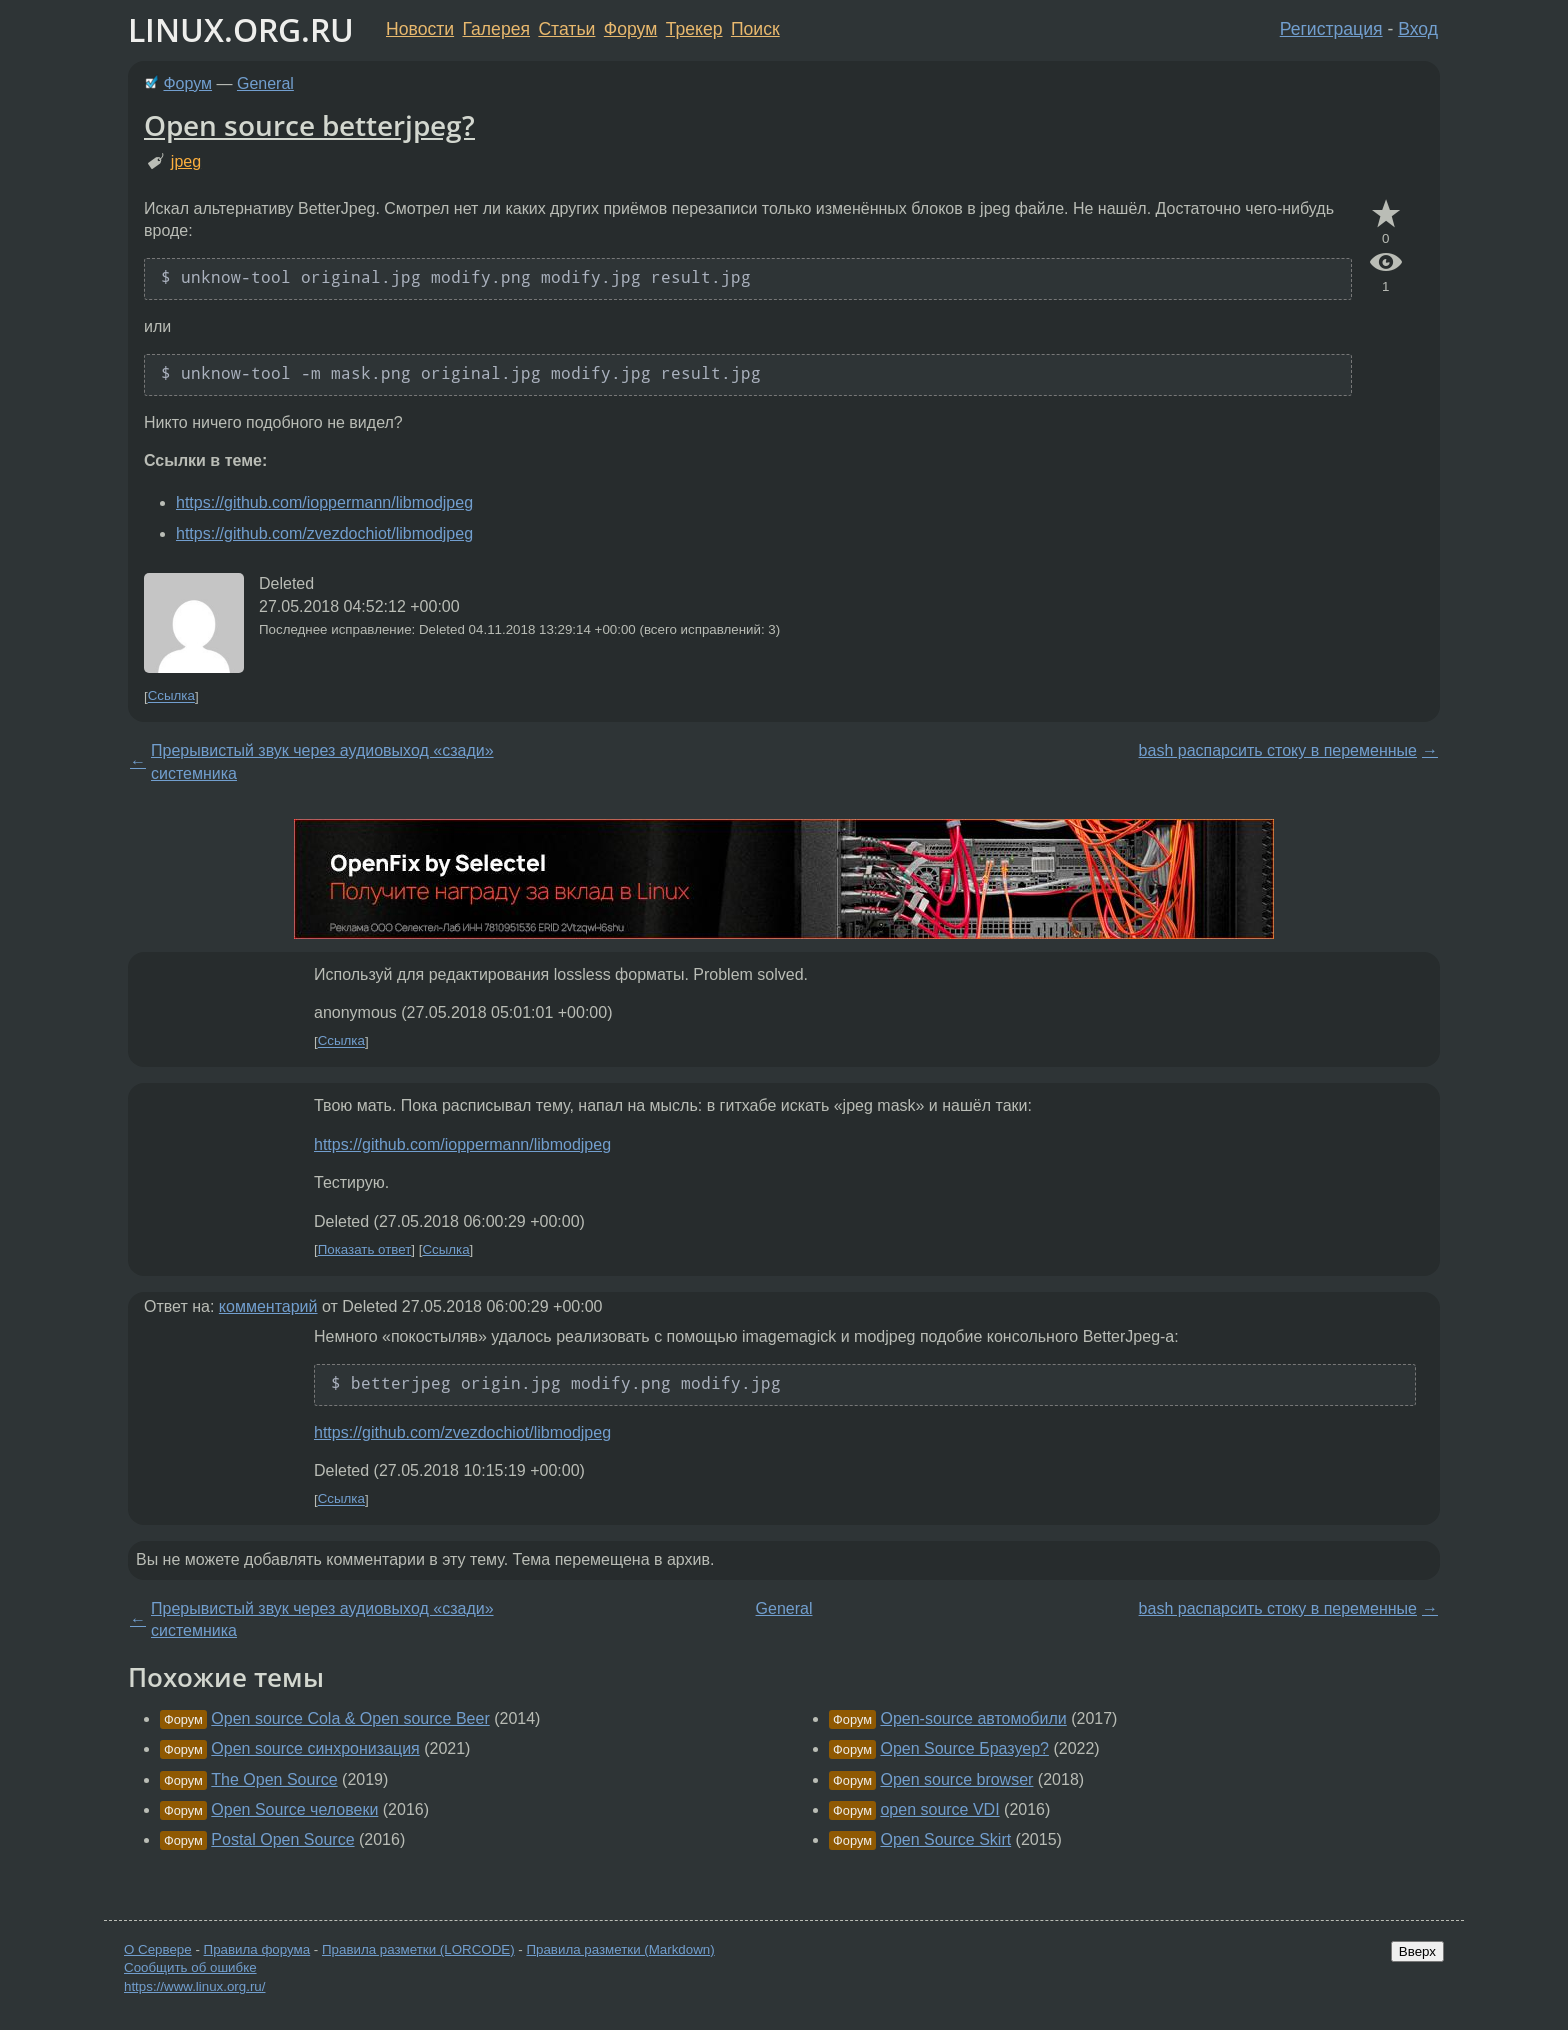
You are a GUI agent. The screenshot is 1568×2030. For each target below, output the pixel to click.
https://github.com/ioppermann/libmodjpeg (324, 502)
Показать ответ (365, 1249)
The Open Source (274, 1779)
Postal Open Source (282, 1839)
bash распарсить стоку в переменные (1278, 750)
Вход (1418, 29)
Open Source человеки (294, 1809)
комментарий (268, 1306)
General (265, 83)
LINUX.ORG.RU (241, 29)
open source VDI (939, 1809)
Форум (630, 29)
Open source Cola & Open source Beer (350, 1718)
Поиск (755, 29)
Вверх (1417, 1951)
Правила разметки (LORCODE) (418, 1949)
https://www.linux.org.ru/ (194, 1986)
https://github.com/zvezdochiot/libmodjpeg (324, 533)
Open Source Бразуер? (964, 1748)
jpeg (186, 161)
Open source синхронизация (315, 1748)
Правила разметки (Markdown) (620, 1949)
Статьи (566, 29)
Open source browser (956, 1779)
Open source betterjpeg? (309, 125)
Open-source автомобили (973, 1718)
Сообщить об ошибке (190, 1967)
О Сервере (158, 1949)
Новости (420, 29)
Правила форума (257, 1949)
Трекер (694, 29)
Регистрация (1331, 29)
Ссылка (171, 696)
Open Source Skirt (945, 1839)
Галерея (496, 29)
